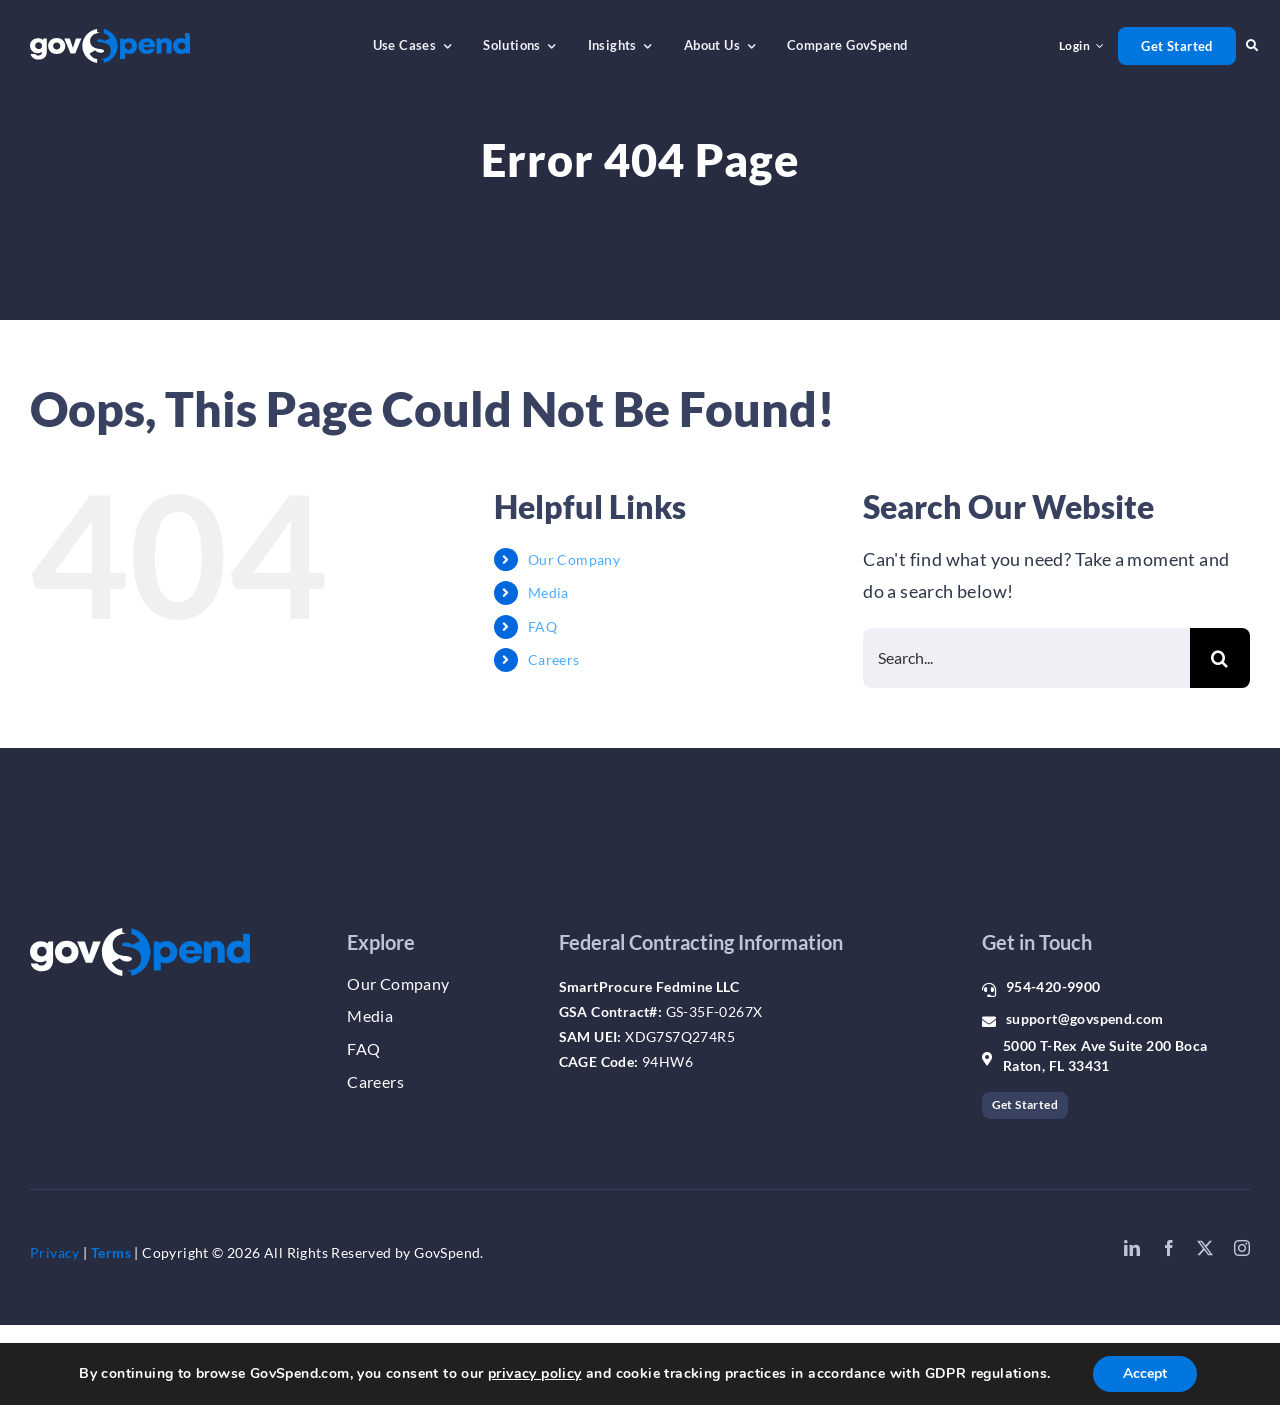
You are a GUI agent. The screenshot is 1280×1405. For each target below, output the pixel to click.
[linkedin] (1132, 1248)
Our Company (574, 559)
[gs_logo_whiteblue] (110, 38)
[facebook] (1169, 1248)
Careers (554, 659)
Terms (111, 1252)
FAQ (542, 626)
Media (548, 592)
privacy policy (535, 1373)
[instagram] (1242, 1248)
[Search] (1220, 658)
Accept (1145, 1373)
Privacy (55, 1252)
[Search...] (1026, 658)
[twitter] (1205, 1248)
